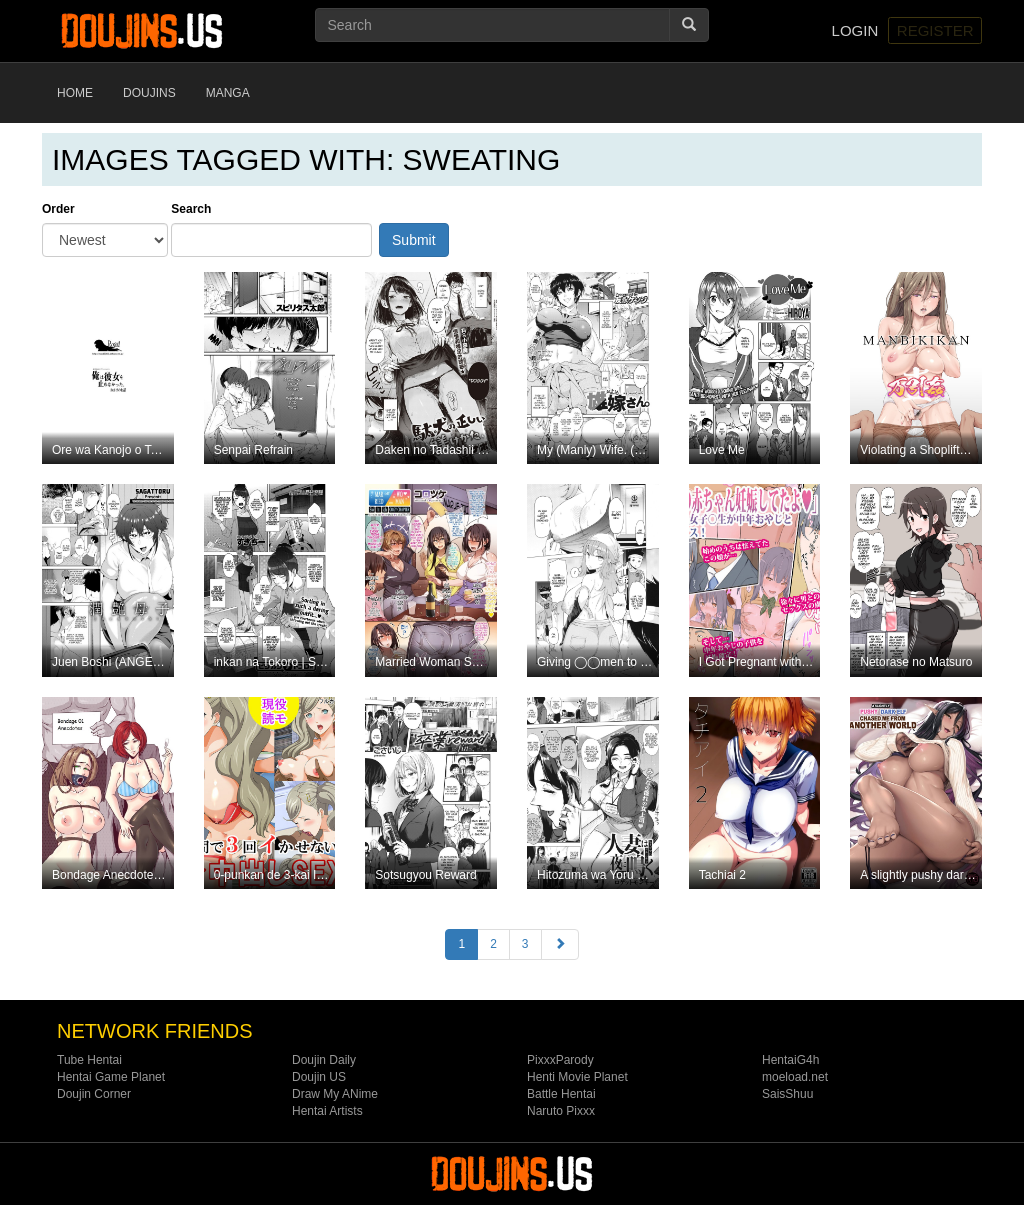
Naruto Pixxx (561, 1111)
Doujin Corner (94, 1094)
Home (75, 93)
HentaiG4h (790, 1060)
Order (58, 209)
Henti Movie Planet (577, 1077)
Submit (414, 240)
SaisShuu (787, 1094)
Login (855, 30)
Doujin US (319, 1077)
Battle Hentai (561, 1094)
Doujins (149, 93)
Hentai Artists (327, 1111)
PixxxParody (560, 1060)
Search (191, 209)
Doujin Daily (324, 1060)
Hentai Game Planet (111, 1077)
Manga (228, 93)
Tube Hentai (89, 1060)
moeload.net (795, 1077)
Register (935, 30)
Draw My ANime (335, 1094)
